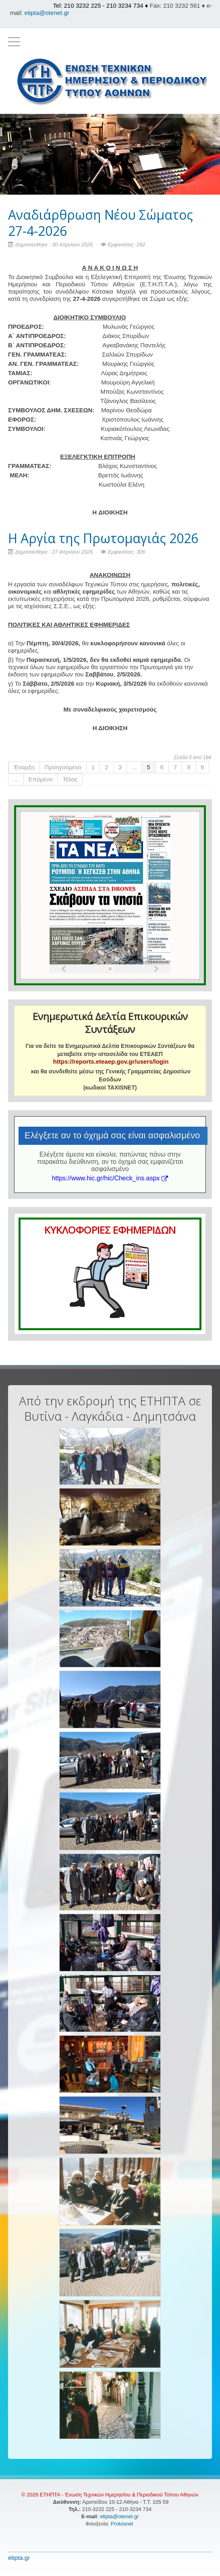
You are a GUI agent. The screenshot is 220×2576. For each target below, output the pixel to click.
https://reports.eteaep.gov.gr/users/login (110, 1061)
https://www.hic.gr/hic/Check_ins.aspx (110, 1178)
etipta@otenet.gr (47, 12)
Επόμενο (41, 779)
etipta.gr (19, 2557)
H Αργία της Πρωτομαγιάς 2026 (103, 538)
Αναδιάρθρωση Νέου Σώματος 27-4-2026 (100, 222)
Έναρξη (24, 767)
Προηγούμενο (63, 767)
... (134, 767)
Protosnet (123, 2524)
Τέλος (69, 779)
